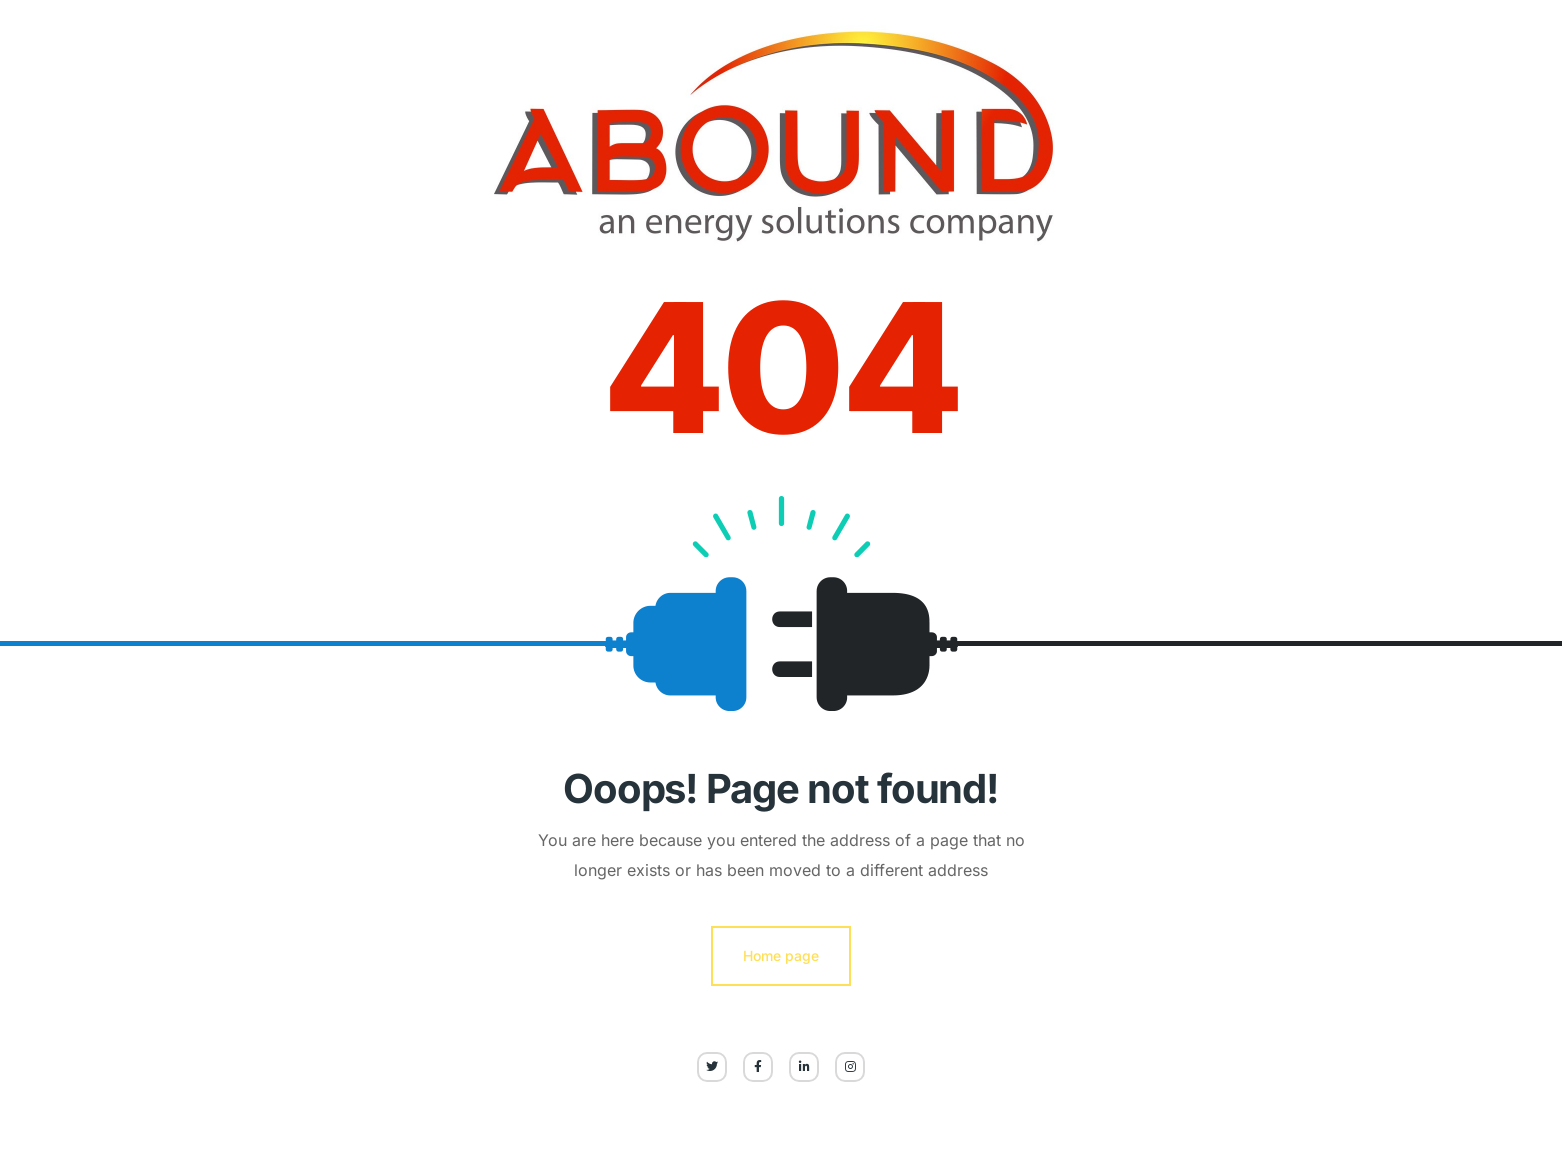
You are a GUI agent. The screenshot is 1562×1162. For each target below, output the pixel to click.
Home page (781, 955)
